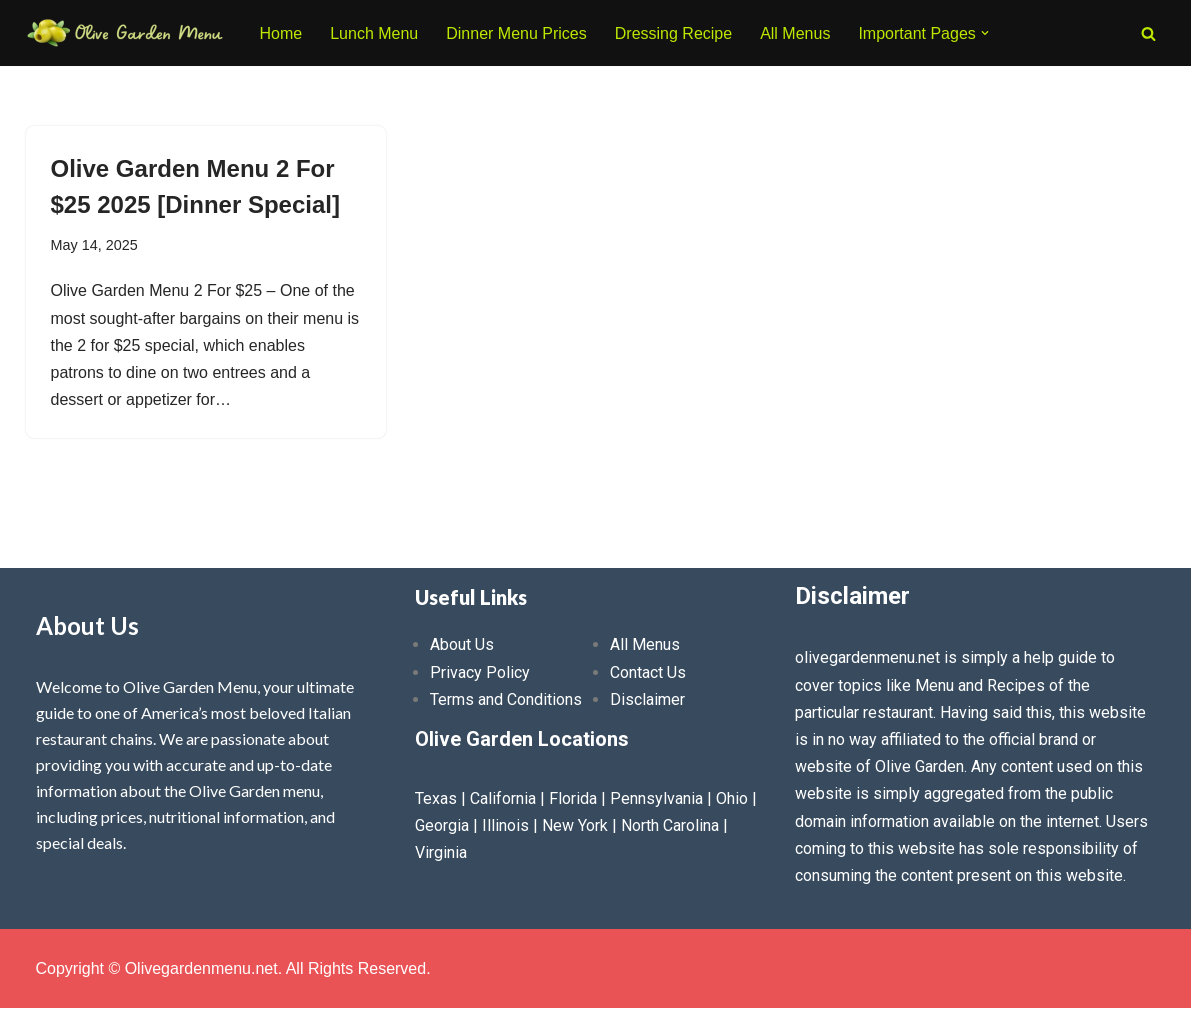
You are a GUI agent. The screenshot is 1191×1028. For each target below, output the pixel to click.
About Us (462, 644)
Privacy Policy (480, 672)
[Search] (1148, 33)
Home (281, 33)
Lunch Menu (374, 33)
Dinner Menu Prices (516, 33)
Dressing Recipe (673, 33)
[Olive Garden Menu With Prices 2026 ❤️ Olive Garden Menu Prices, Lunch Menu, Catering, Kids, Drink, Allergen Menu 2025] (126, 33)
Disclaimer (647, 699)
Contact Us (648, 672)
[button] (985, 33)
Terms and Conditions (506, 699)
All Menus (795, 33)
